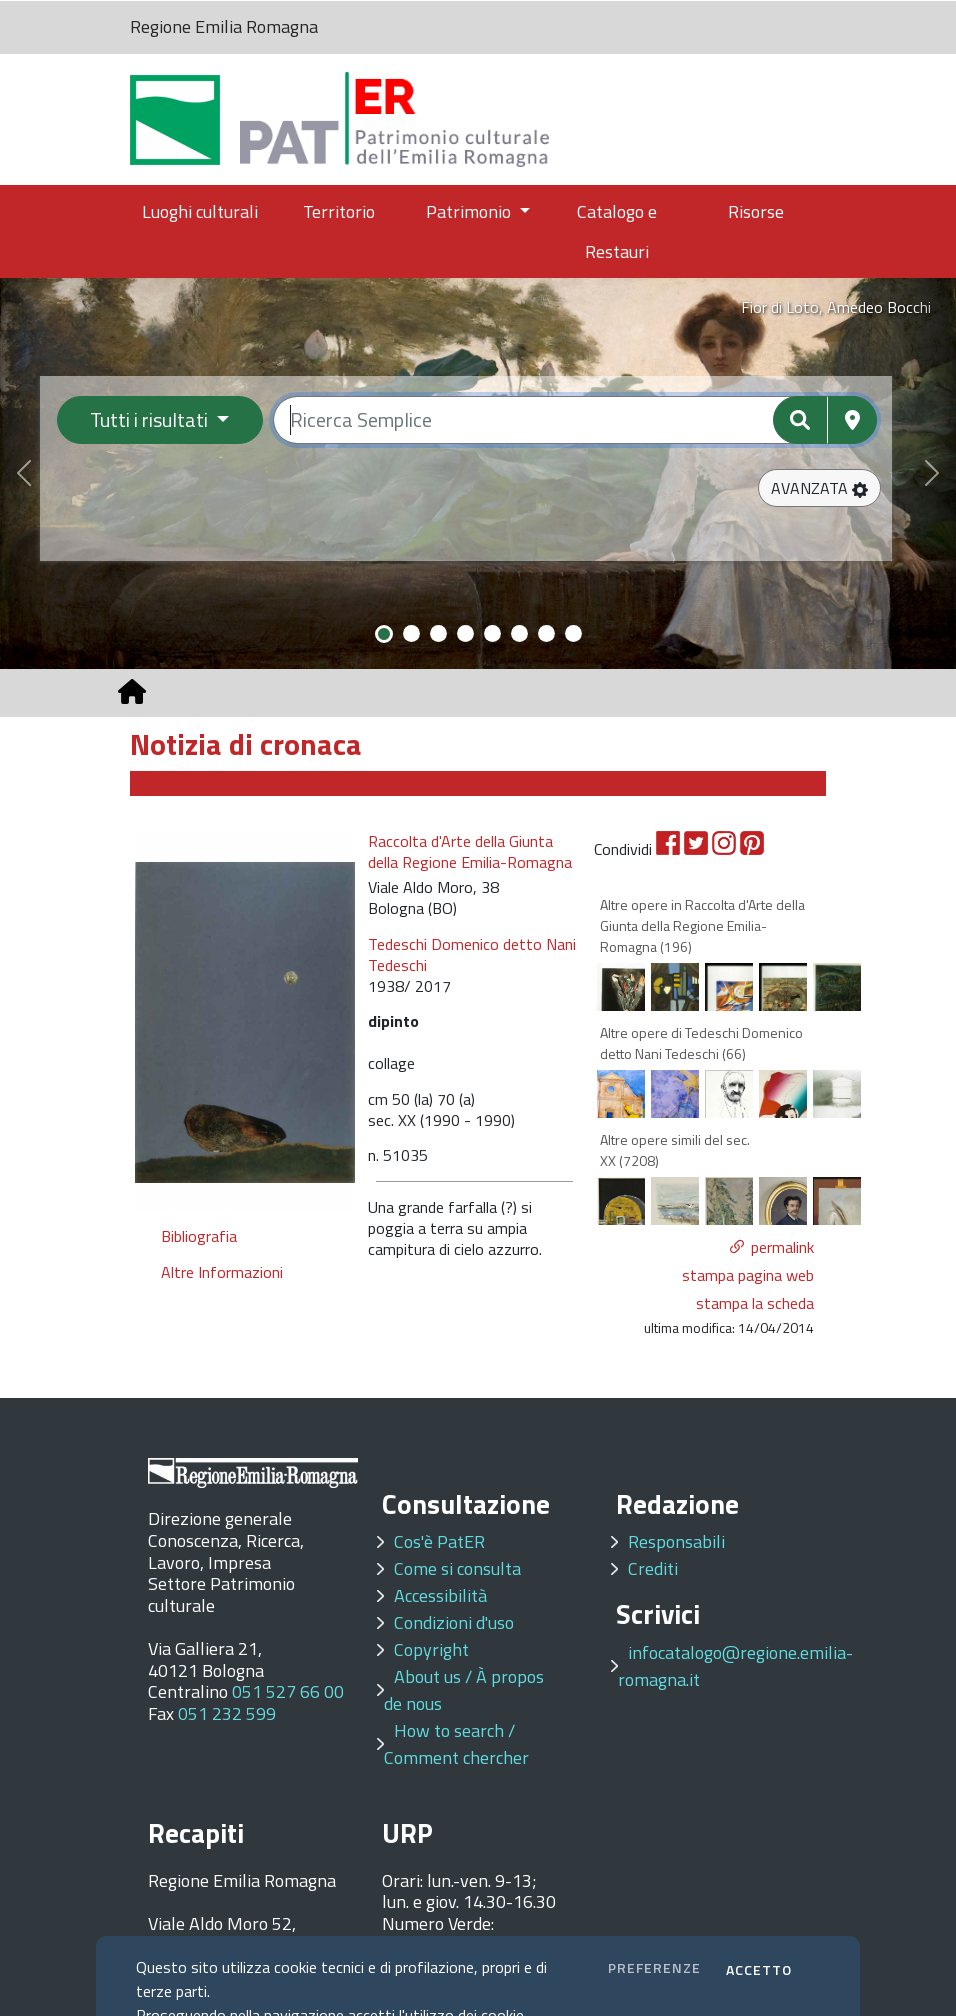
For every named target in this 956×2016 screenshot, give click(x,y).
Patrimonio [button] (470, 211)
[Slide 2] (411, 633)
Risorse (756, 211)
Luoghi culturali (200, 211)
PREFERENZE (654, 1967)
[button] (819, 488)
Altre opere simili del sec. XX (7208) (675, 1150)
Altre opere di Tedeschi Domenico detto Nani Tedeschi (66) (701, 1043)
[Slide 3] (438, 633)
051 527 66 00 (288, 1691)
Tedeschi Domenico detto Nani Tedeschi (472, 954)
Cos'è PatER (439, 1541)
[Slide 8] (573, 633)
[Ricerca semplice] (575, 420)
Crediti (653, 1568)
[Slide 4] (465, 633)
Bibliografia (199, 1236)
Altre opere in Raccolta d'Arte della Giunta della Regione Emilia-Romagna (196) (702, 925)
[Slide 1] (384, 634)
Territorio (339, 211)
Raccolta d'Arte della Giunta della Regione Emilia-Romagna (470, 852)
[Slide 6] (519, 633)
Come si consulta (457, 1568)
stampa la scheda (755, 1303)
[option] (245, 1021)
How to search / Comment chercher (456, 1744)
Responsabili (676, 1541)
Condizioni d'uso (454, 1622)
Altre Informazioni (222, 1272)
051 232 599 (227, 1713)
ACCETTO (759, 1969)
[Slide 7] (546, 633)
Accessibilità (440, 1595)
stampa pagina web (748, 1275)
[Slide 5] (492, 633)
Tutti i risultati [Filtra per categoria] (151, 419)
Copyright (431, 1649)
